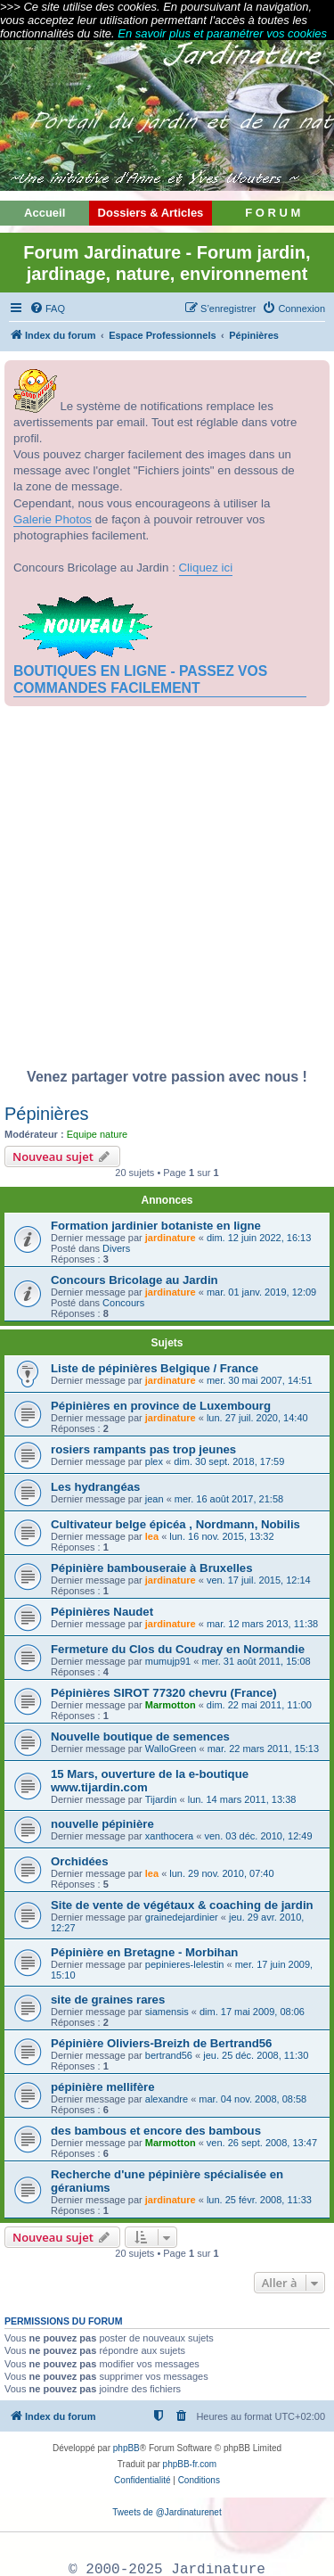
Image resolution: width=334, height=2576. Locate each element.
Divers (116, 1248)
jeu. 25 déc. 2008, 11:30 (255, 2055)
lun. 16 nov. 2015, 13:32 (221, 1536)
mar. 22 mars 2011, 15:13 (263, 1748)
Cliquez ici (206, 567)
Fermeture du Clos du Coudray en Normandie (178, 1649)
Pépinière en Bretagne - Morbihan (144, 1952)
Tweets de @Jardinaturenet (166, 2512)
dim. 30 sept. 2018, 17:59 (229, 1461)
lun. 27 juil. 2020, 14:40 (257, 1417)
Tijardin (161, 1799)
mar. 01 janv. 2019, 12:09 (261, 1292)
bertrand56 (168, 2055)
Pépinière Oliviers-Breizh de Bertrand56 (161, 2043)
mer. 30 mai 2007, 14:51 (260, 1380)
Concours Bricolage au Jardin (134, 1280)
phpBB (126, 2448)
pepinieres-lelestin (184, 1964)
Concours (123, 1302)
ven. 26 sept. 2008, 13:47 (262, 2142)
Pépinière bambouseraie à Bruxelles (152, 1568)
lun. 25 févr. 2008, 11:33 (259, 2199)
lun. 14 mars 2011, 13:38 (242, 1799)
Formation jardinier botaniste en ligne (156, 1225)
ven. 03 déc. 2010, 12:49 (258, 1836)
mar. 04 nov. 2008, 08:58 (252, 2099)
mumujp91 (168, 1661)
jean (154, 1499)
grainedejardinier (181, 1917)
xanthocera (169, 1836)
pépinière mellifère (103, 2087)
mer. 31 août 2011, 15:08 (255, 1661)
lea (152, 1536)
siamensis (167, 2011)
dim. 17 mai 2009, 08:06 (252, 2011)
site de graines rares (108, 1999)
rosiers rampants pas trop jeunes (143, 1449)
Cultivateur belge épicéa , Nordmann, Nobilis (175, 1524)
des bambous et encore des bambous (156, 2130)
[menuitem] (47, 308)
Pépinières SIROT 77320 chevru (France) (164, 1693)
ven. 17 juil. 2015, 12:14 (259, 1580)
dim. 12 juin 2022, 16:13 (259, 1237)
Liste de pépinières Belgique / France (154, 1368)
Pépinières (46, 1113)
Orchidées (80, 1861)
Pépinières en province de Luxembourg (161, 1405)
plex (154, 1461)
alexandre (166, 2099)
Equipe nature (97, 1134)
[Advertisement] (167, 892)
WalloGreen (171, 1748)
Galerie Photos (52, 519)
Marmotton (170, 1705)
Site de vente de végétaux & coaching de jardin (182, 1905)
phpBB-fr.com (190, 2464)
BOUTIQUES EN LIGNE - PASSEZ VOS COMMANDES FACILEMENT (140, 679)
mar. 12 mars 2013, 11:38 (262, 1623)
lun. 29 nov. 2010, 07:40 (221, 1873)
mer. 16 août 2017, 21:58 (229, 1499)
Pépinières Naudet (102, 1611)
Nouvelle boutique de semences (140, 1736)
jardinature (170, 1237)
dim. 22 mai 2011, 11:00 (259, 1705)
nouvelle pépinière (102, 1824)
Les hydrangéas (95, 1487)
